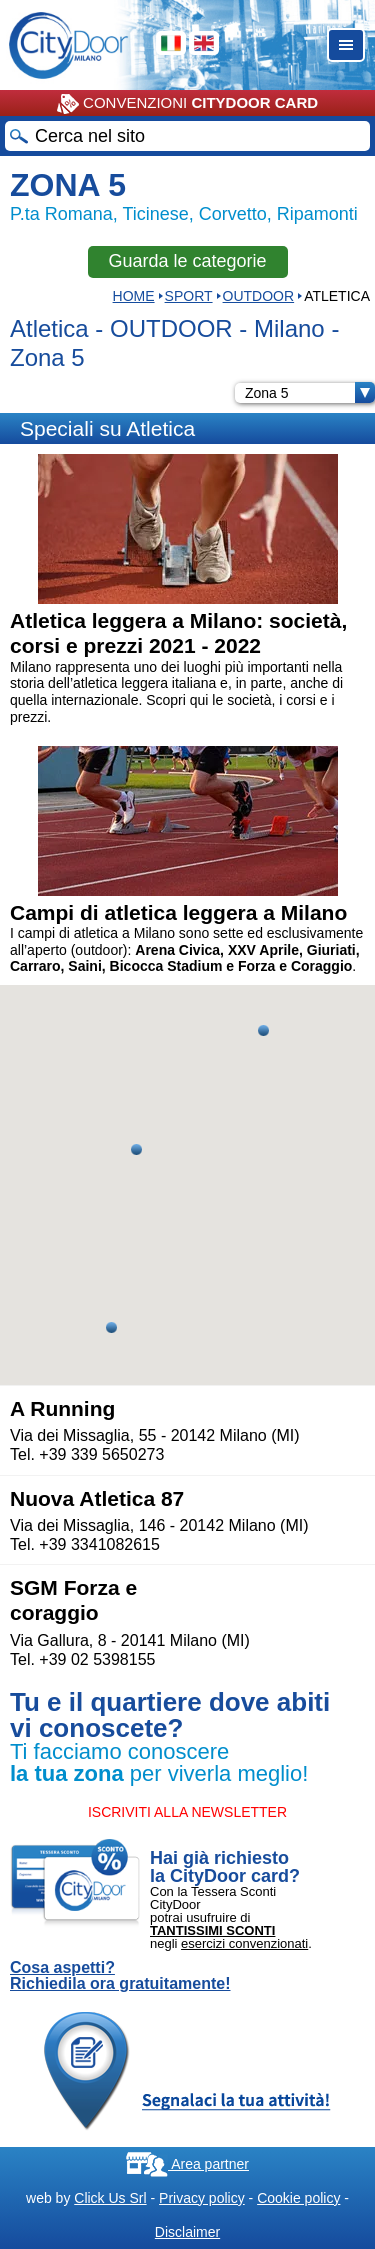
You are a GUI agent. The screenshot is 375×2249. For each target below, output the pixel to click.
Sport (189, 296)
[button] (136, 1149)
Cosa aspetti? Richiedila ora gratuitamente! (120, 1976)
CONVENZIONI (187, 104)
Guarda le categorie (187, 261)
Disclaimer (187, 2232)
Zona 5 (310, 393)
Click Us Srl (110, 2198)
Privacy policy (202, 2198)
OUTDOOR (259, 296)
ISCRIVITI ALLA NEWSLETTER (187, 1812)
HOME (134, 296)
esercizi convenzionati (244, 1943)
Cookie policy (298, 2198)
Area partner (187, 2164)
